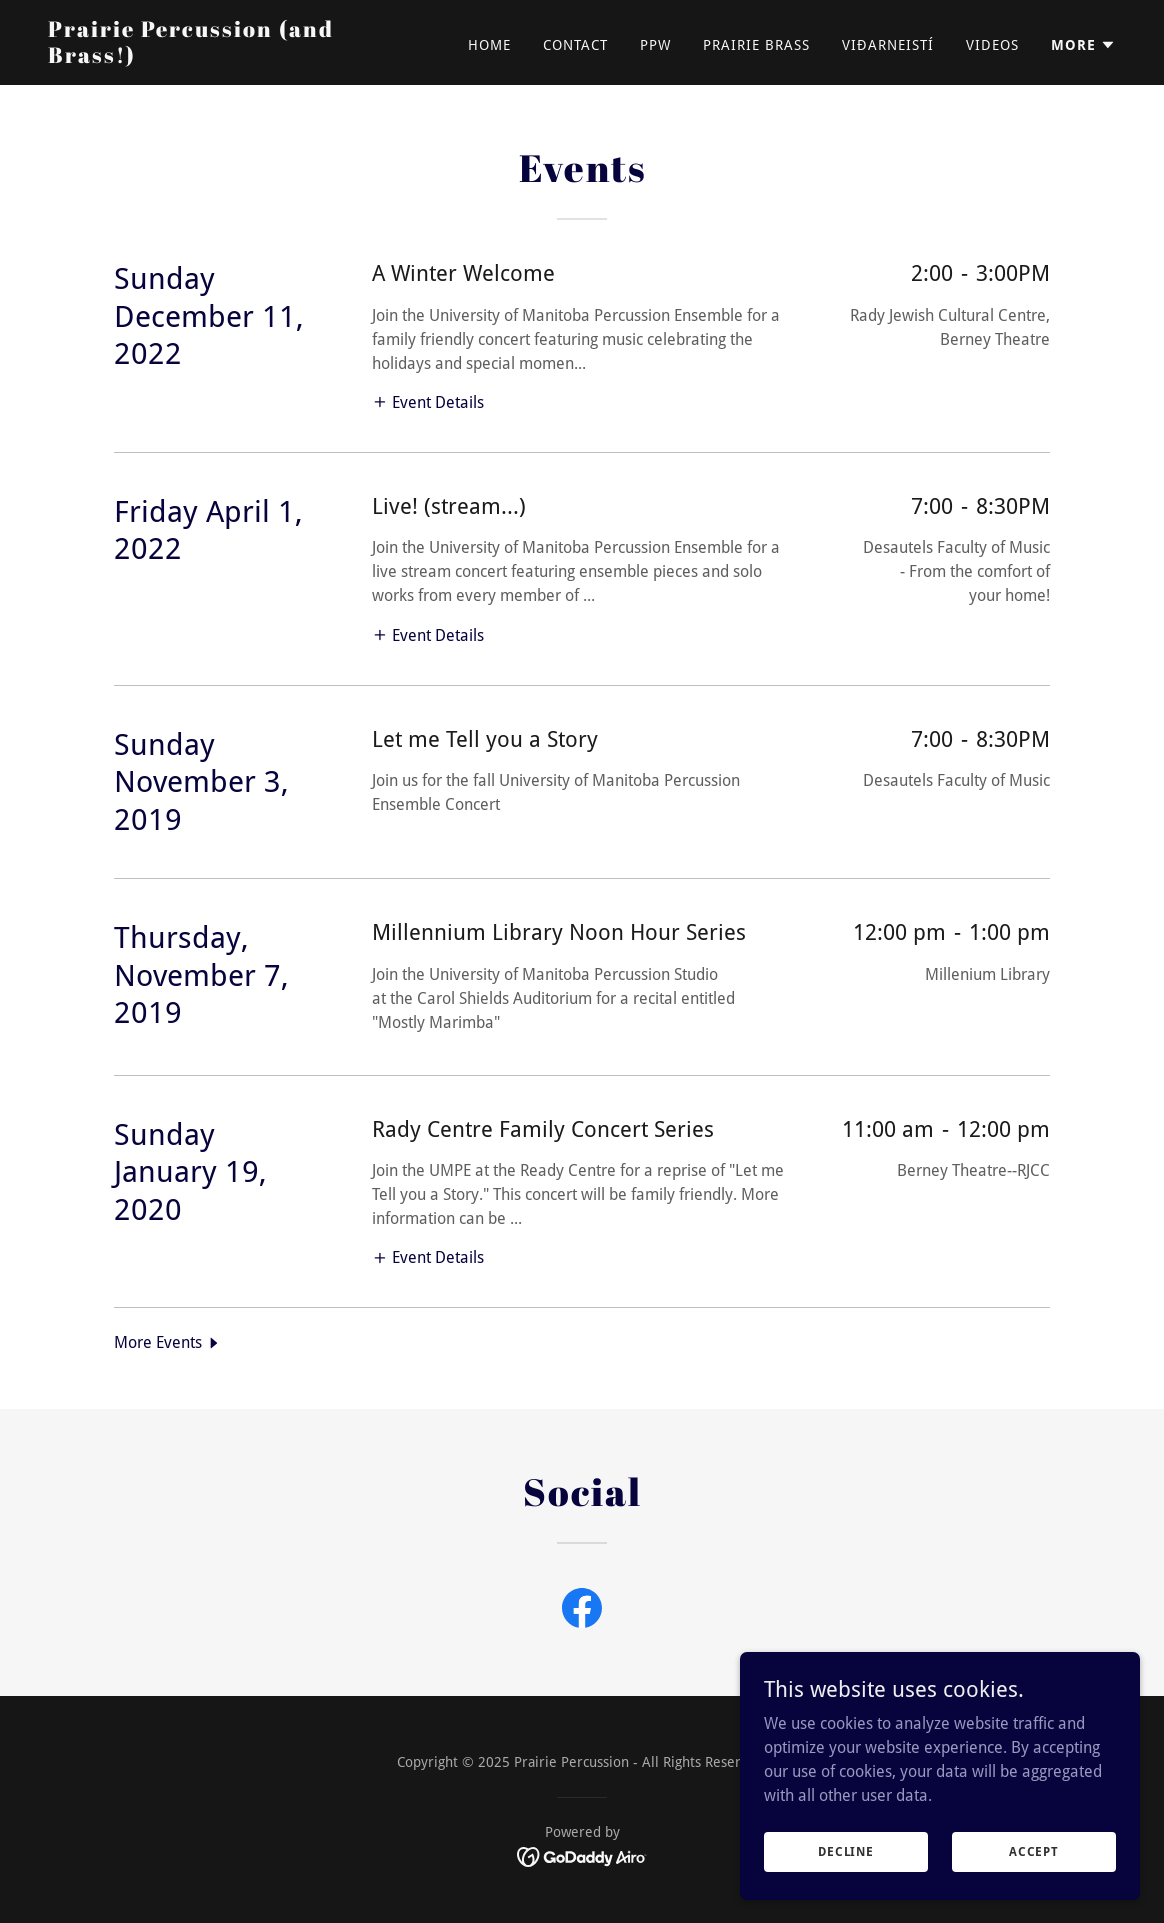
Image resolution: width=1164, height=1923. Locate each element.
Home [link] (489, 45)
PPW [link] (655, 45)
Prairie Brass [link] (756, 45)
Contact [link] (575, 45)
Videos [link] (992, 45)
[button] (1083, 45)
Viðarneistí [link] (888, 45)
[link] (235, 57)
